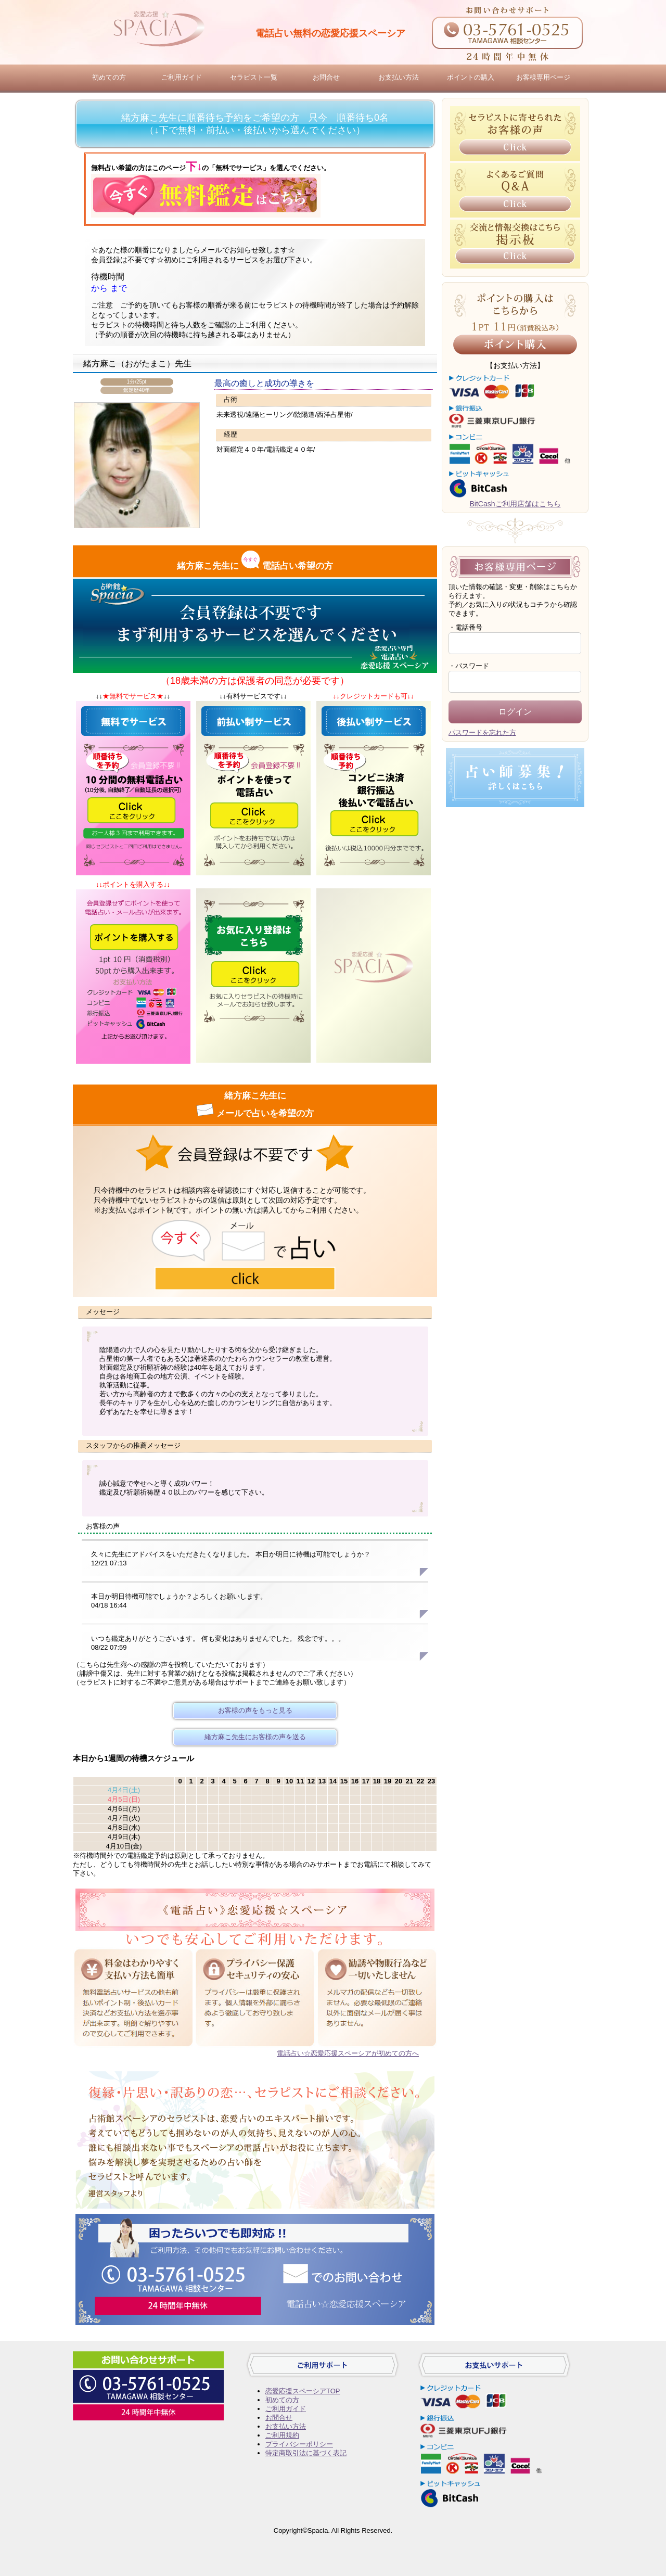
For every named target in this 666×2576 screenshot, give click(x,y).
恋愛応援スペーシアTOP (302, 2391)
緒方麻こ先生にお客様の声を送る (255, 1737)
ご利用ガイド (181, 77)
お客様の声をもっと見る (255, 1710)
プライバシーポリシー (299, 2444)
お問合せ (326, 77)
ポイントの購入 (470, 77)
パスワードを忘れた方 (482, 732)
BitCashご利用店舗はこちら (514, 504)
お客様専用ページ (543, 77)
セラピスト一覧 (253, 77)
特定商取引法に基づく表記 (306, 2453)
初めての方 (109, 77)
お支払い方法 (398, 77)
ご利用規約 (282, 2435)
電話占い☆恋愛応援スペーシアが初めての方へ (348, 2053)
